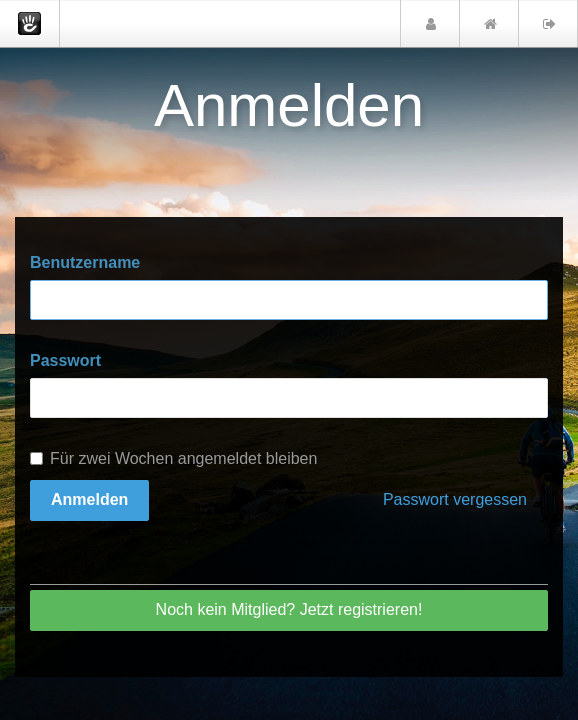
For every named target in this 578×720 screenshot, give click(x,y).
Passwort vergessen (455, 499)
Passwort (65, 360)
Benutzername (85, 262)
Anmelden (89, 499)
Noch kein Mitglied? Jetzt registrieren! (289, 609)
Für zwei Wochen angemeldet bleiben (173, 458)
